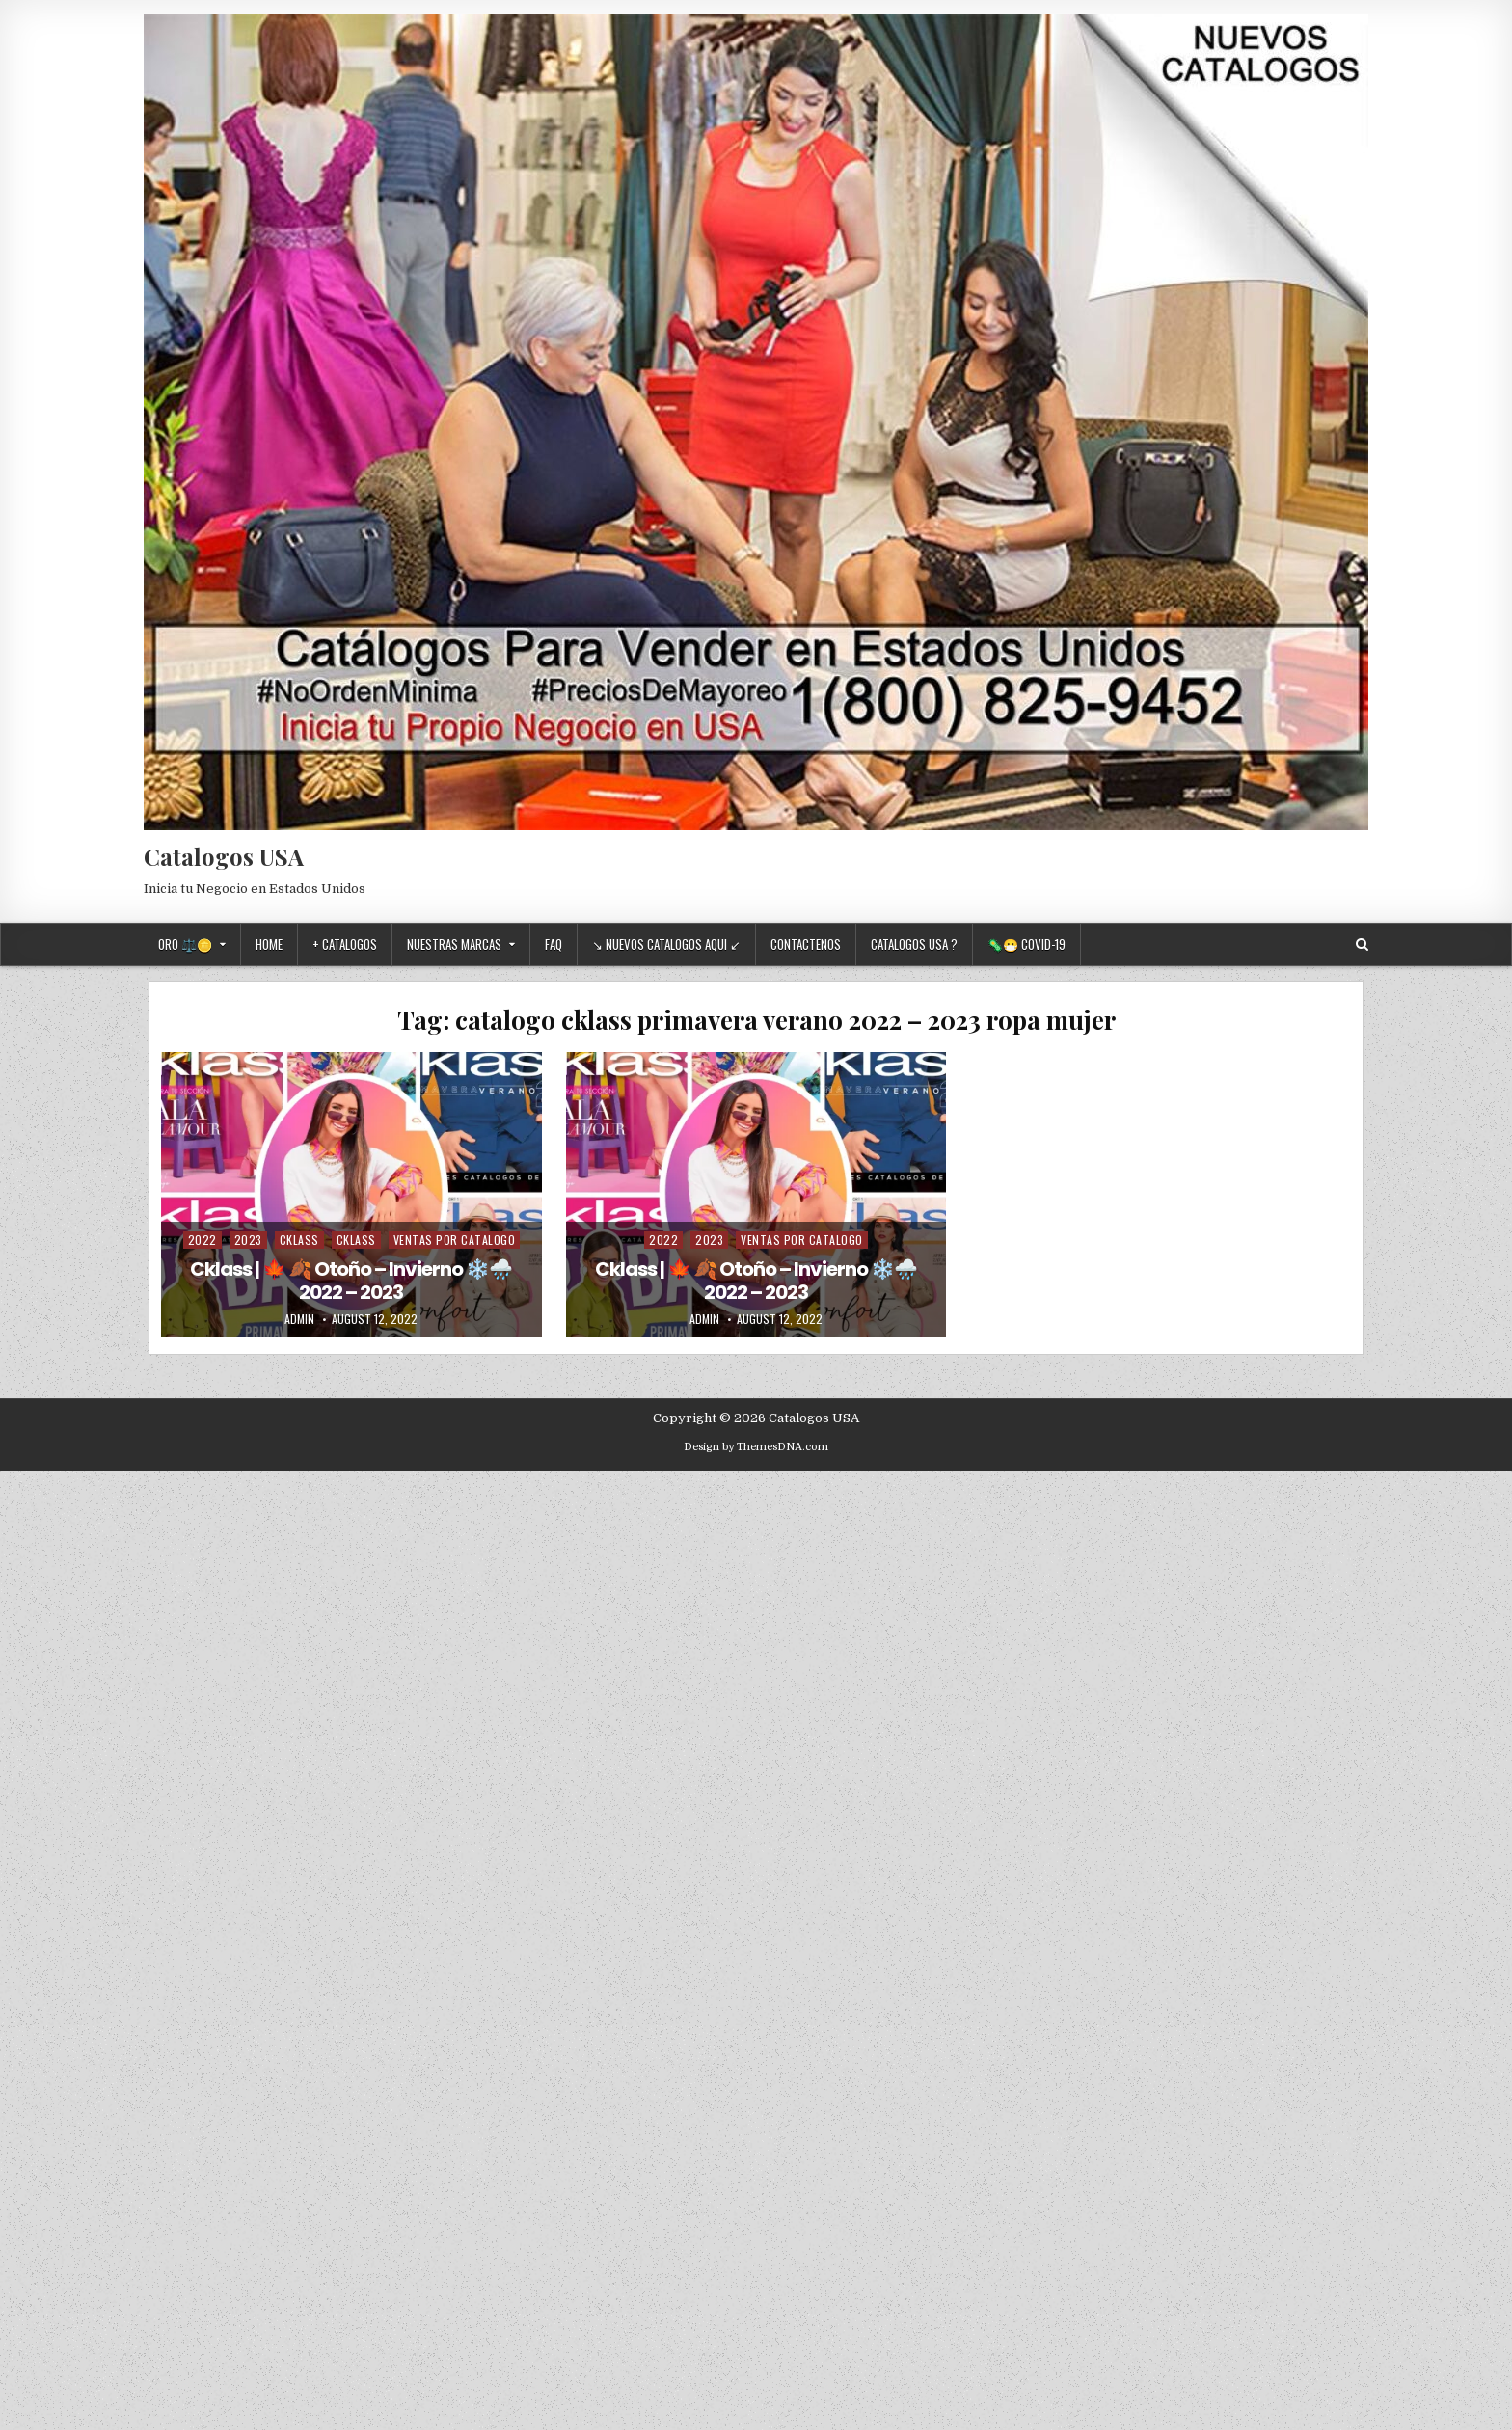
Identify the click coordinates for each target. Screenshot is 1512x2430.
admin (299, 1319)
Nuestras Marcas (454, 944)
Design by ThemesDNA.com (756, 1447)
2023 (248, 1239)
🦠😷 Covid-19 (1026, 944)
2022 (202, 1239)
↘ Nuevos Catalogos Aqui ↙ (666, 944)
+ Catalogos (344, 944)
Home (269, 944)
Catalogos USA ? (914, 944)
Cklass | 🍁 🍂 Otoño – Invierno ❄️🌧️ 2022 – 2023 (351, 1281)
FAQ (553, 944)
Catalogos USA (224, 856)
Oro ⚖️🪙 (185, 944)
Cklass (299, 1239)
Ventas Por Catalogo (454, 1239)
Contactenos (805, 944)
